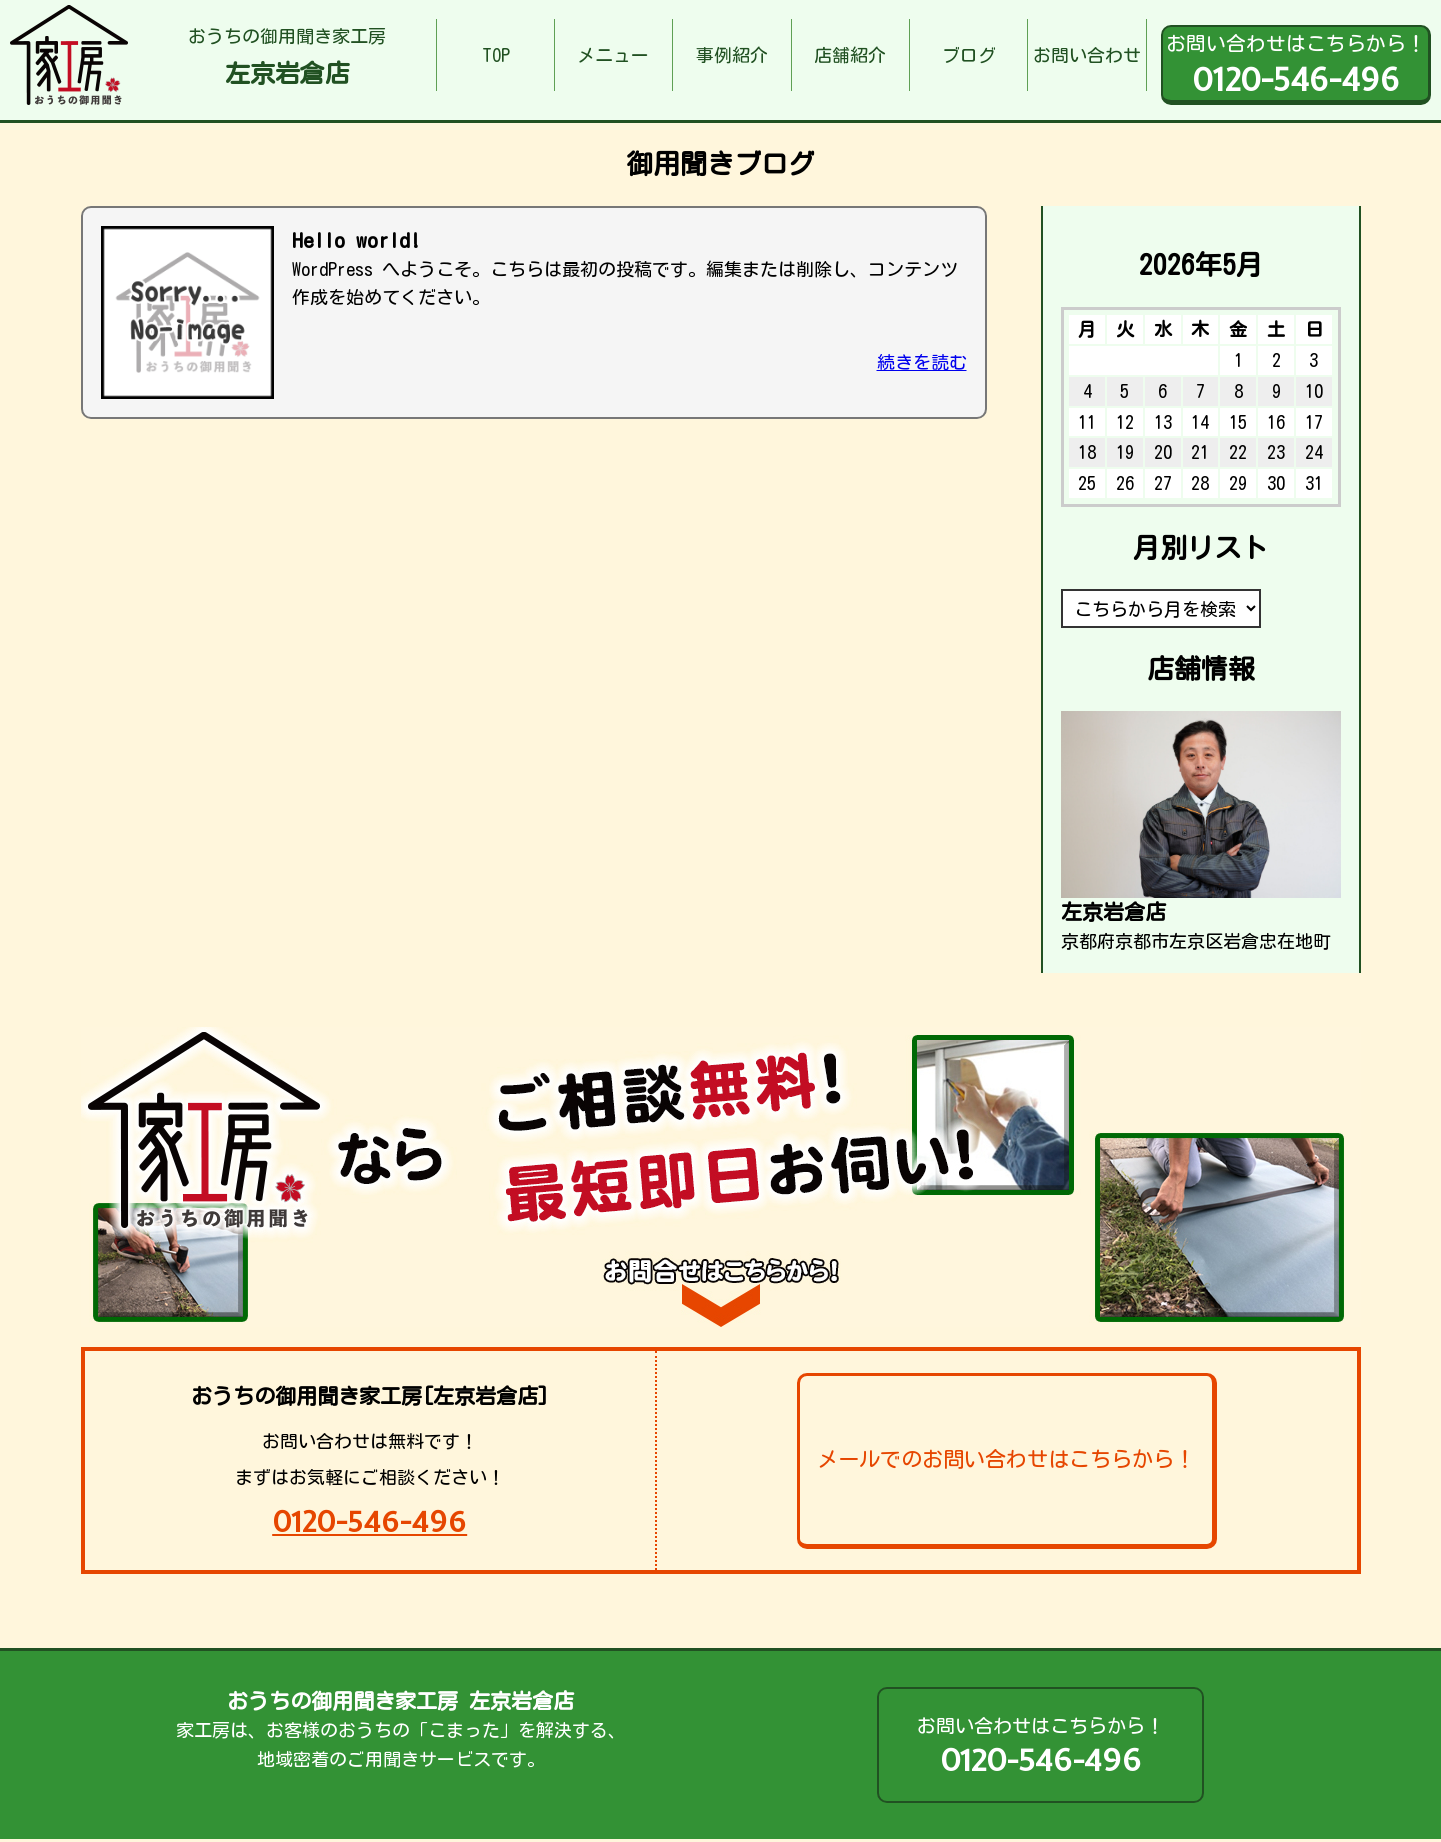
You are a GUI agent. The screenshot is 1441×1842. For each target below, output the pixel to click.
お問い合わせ (1087, 55)
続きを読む (922, 362)
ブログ (969, 55)
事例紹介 (732, 55)
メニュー (613, 55)
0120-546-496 (369, 1521)
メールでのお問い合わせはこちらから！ (1006, 1459)
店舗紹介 (850, 55)
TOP (496, 55)
